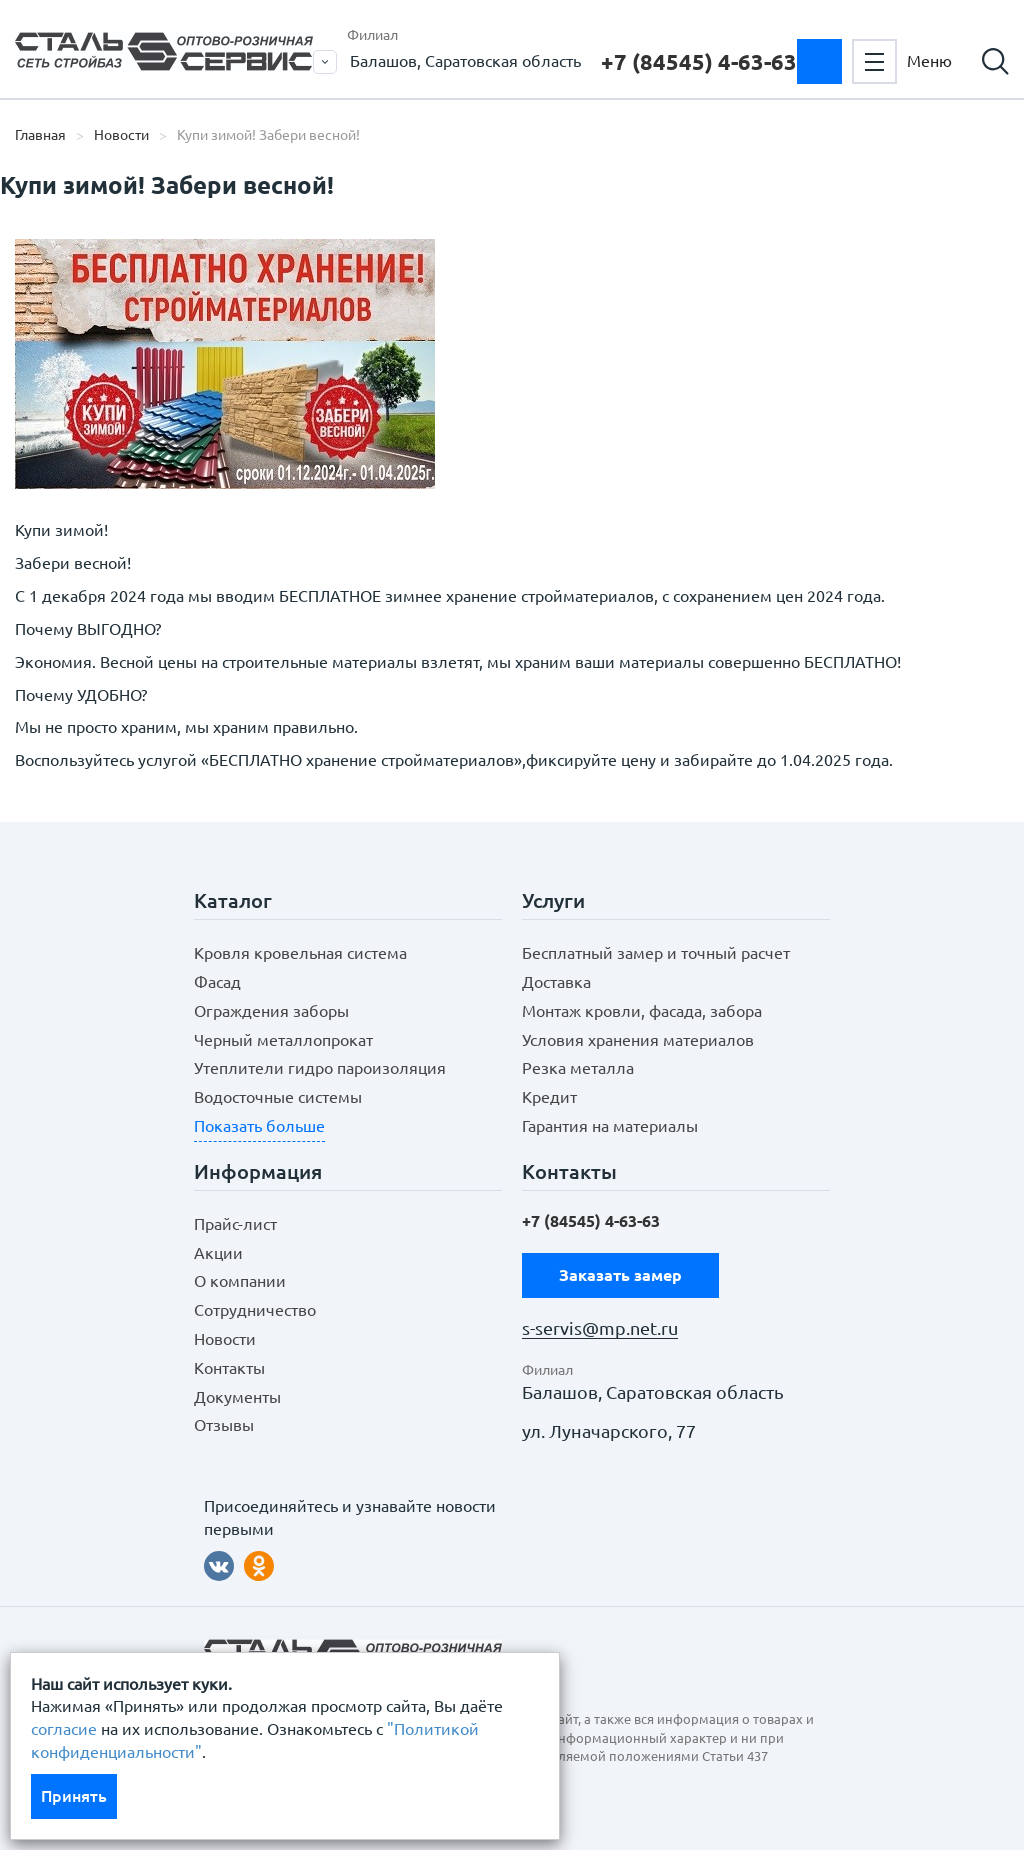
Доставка (556, 982)
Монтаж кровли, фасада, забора (642, 1011)
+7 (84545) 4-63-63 (699, 61)
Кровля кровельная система (300, 953)
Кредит (549, 1097)
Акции (218, 1253)
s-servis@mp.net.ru (600, 1328)
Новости (121, 135)
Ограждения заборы (271, 1011)
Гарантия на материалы (610, 1126)
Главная (40, 135)
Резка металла (578, 1068)
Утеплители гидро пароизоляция (320, 1068)
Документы (237, 1397)
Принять (74, 1796)
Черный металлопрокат (283, 1040)
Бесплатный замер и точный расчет (656, 953)
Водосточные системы (278, 1097)
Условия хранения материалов (638, 1040)
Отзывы (224, 1425)
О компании (240, 1281)
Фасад (217, 982)
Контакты (229, 1368)
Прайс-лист (235, 1224)
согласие (64, 1729)
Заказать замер (819, 61)
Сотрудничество (255, 1310)
